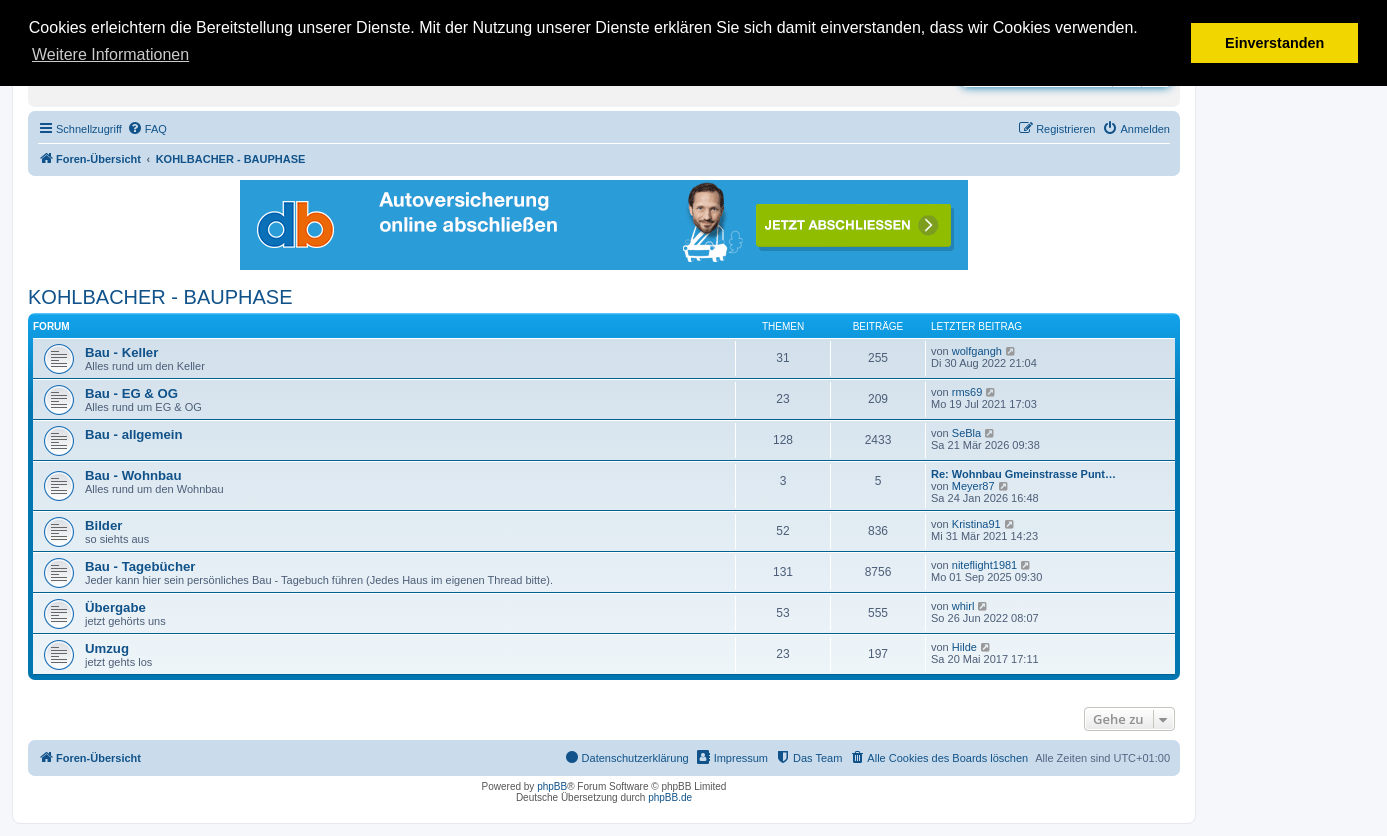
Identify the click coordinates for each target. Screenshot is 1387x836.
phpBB (552, 786)
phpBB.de (670, 797)
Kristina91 (976, 524)
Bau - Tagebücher (140, 566)
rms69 (967, 392)
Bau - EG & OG (131, 393)
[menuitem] (147, 129)
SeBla (966, 433)
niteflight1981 (984, 565)
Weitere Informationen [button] (110, 54)
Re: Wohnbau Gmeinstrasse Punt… (1023, 474)
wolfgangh (977, 351)
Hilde (964, 647)
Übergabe (115, 607)
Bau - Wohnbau (133, 475)
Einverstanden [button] (1274, 43)
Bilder (103, 525)
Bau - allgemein (133, 434)
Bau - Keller (121, 352)
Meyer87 (973, 486)
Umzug (107, 648)
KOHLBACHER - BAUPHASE (160, 297)
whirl (963, 606)
